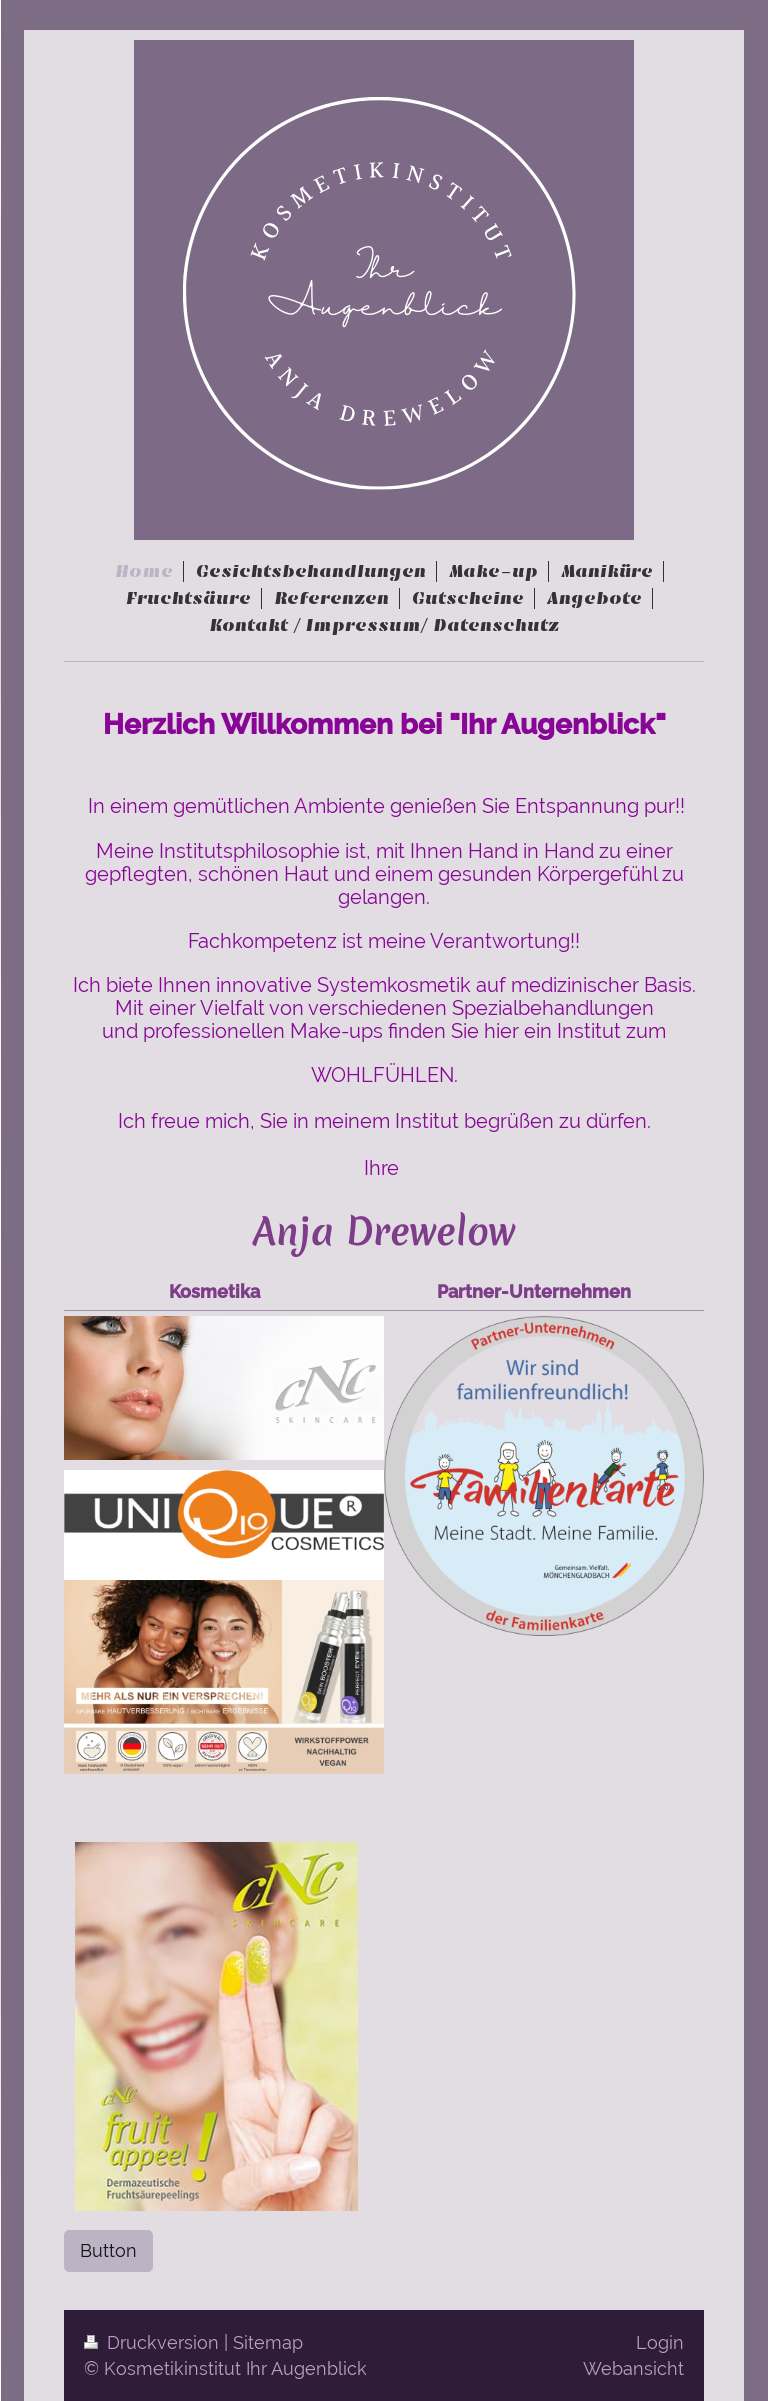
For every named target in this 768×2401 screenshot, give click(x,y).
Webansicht (633, 2368)
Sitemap (268, 2342)
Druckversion (154, 2342)
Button (108, 2250)
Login (660, 2342)
